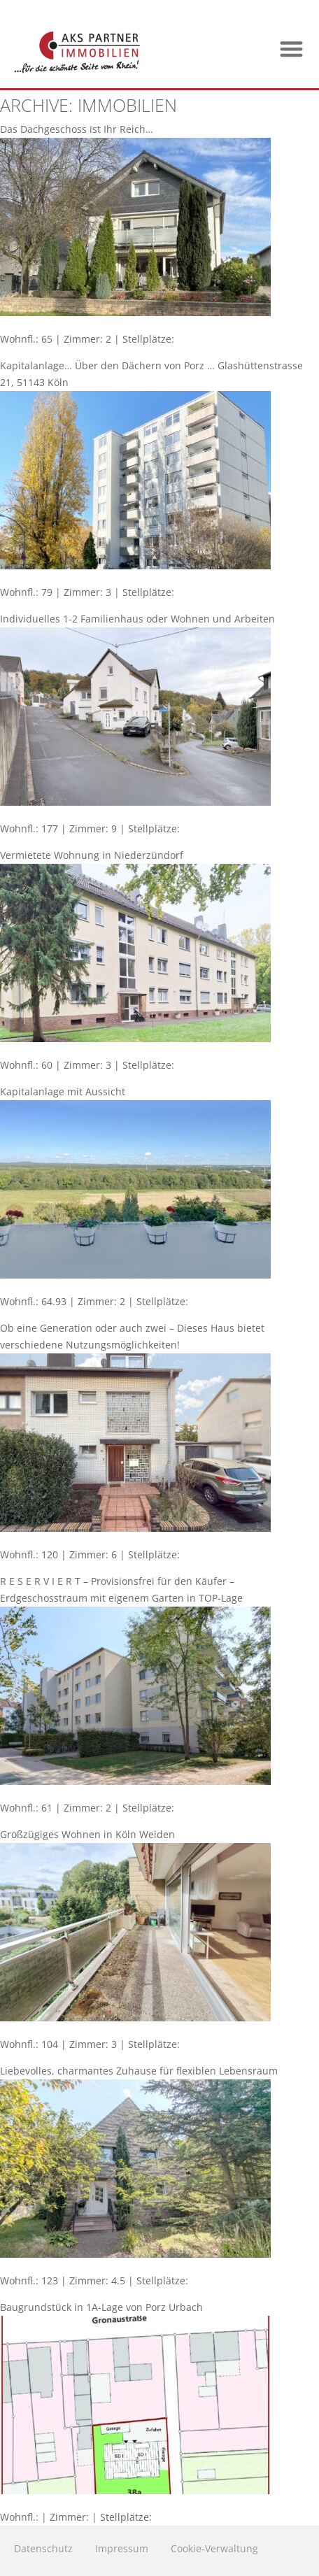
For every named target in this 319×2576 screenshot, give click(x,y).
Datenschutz (43, 2548)
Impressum (121, 2548)
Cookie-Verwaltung (214, 2548)
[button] (292, 48)
